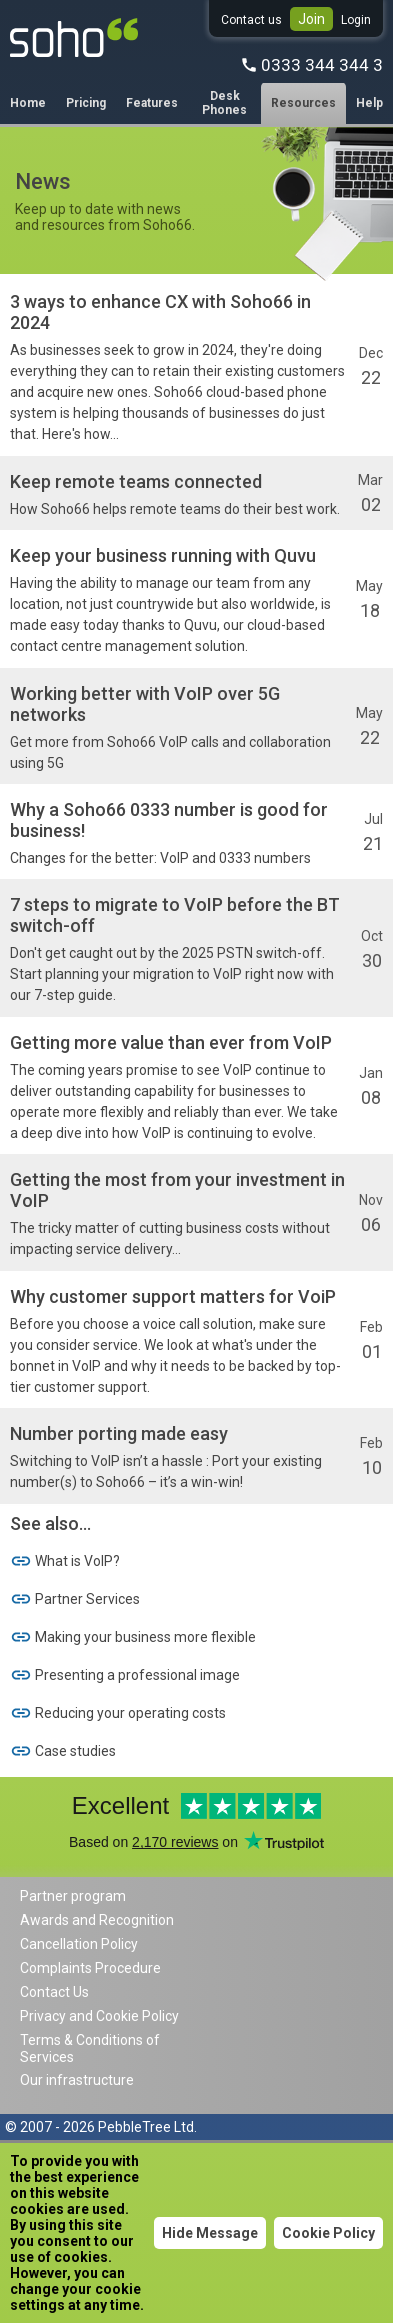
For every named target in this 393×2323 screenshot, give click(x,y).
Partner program (73, 1896)
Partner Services (75, 1599)
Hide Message (210, 2233)
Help (369, 103)
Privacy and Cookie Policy (99, 2016)
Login (356, 20)
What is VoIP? (65, 1561)
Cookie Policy (328, 2233)
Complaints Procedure (90, 1968)
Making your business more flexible (133, 1637)
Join (311, 19)
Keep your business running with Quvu (163, 555)
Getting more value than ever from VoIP (171, 1042)
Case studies (63, 1751)
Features (152, 103)
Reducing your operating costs (118, 1713)
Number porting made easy (119, 1433)
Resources (303, 103)
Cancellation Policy (79, 1944)
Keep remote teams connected (136, 481)
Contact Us (54, 1992)
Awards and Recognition (97, 1920)
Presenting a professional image (125, 1675)
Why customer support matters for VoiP (173, 1296)
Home (28, 103)
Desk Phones (224, 103)
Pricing (86, 103)
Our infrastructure (77, 2080)
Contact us (251, 20)
